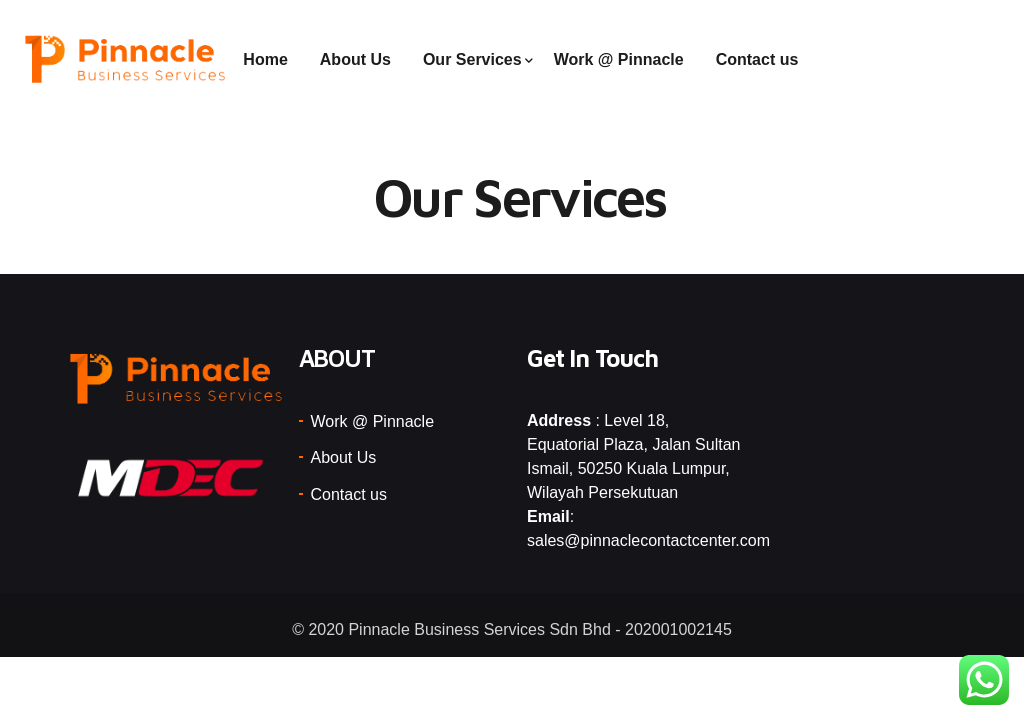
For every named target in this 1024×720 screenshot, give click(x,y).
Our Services (472, 59)
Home (265, 59)
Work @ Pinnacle (619, 59)
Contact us (757, 59)
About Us (355, 59)
